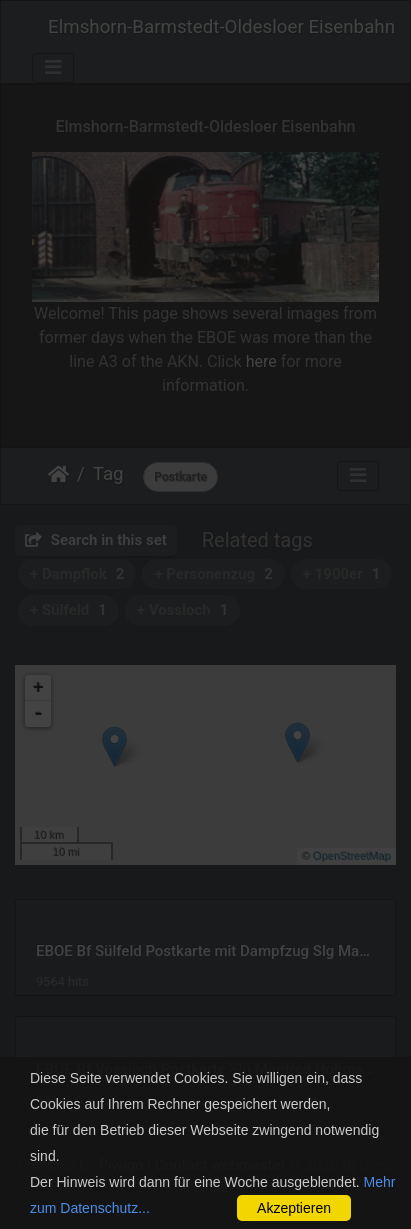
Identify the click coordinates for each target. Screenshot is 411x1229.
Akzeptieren (294, 1208)
